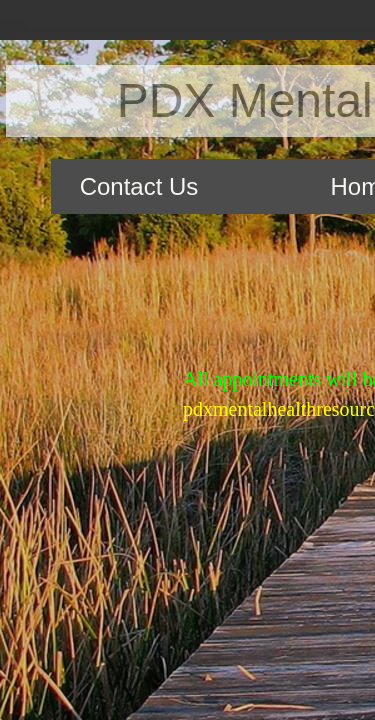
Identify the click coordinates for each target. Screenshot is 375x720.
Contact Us (139, 186)
